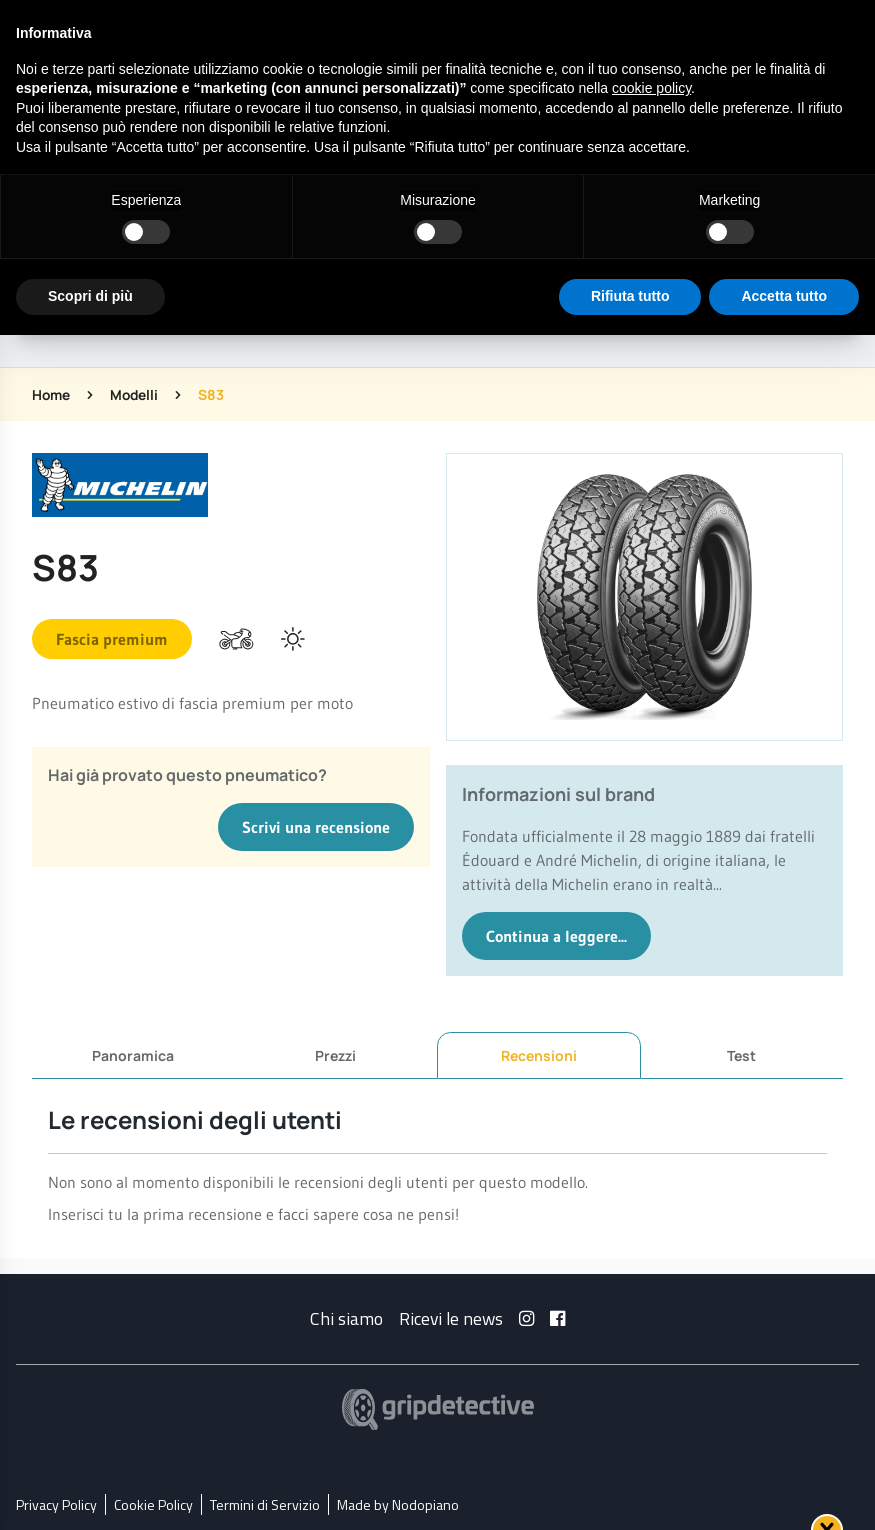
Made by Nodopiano (398, 1503)
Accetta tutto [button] (784, 296)
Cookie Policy (153, 1503)
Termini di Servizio (265, 1503)
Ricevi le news (451, 1317)
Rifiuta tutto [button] (630, 296)
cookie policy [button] (651, 88)
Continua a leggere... (556, 936)
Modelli (137, 394)
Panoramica (133, 1054)
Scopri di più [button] (90, 296)
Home (52, 394)
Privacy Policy (56, 1503)
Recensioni (539, 1055)
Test (741, 1054)
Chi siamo (346, 1317)
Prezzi (335, 1054)
